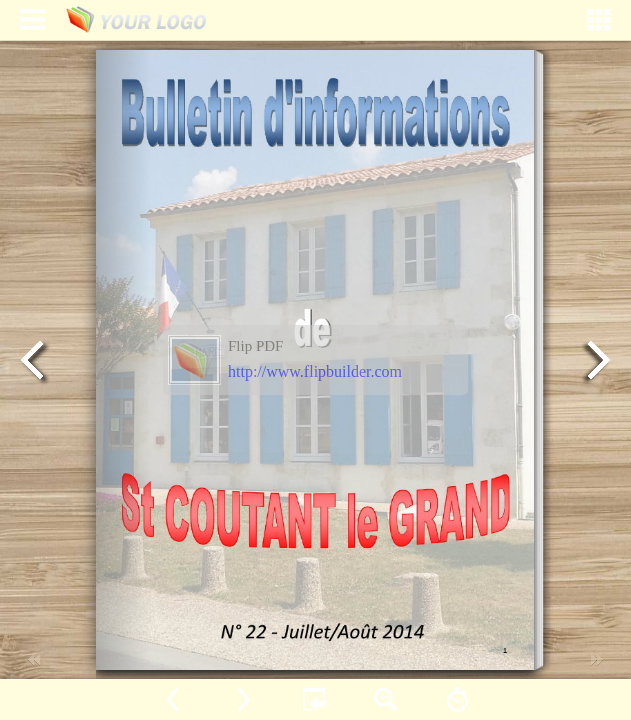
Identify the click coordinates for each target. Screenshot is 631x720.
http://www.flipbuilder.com (315, 371)
